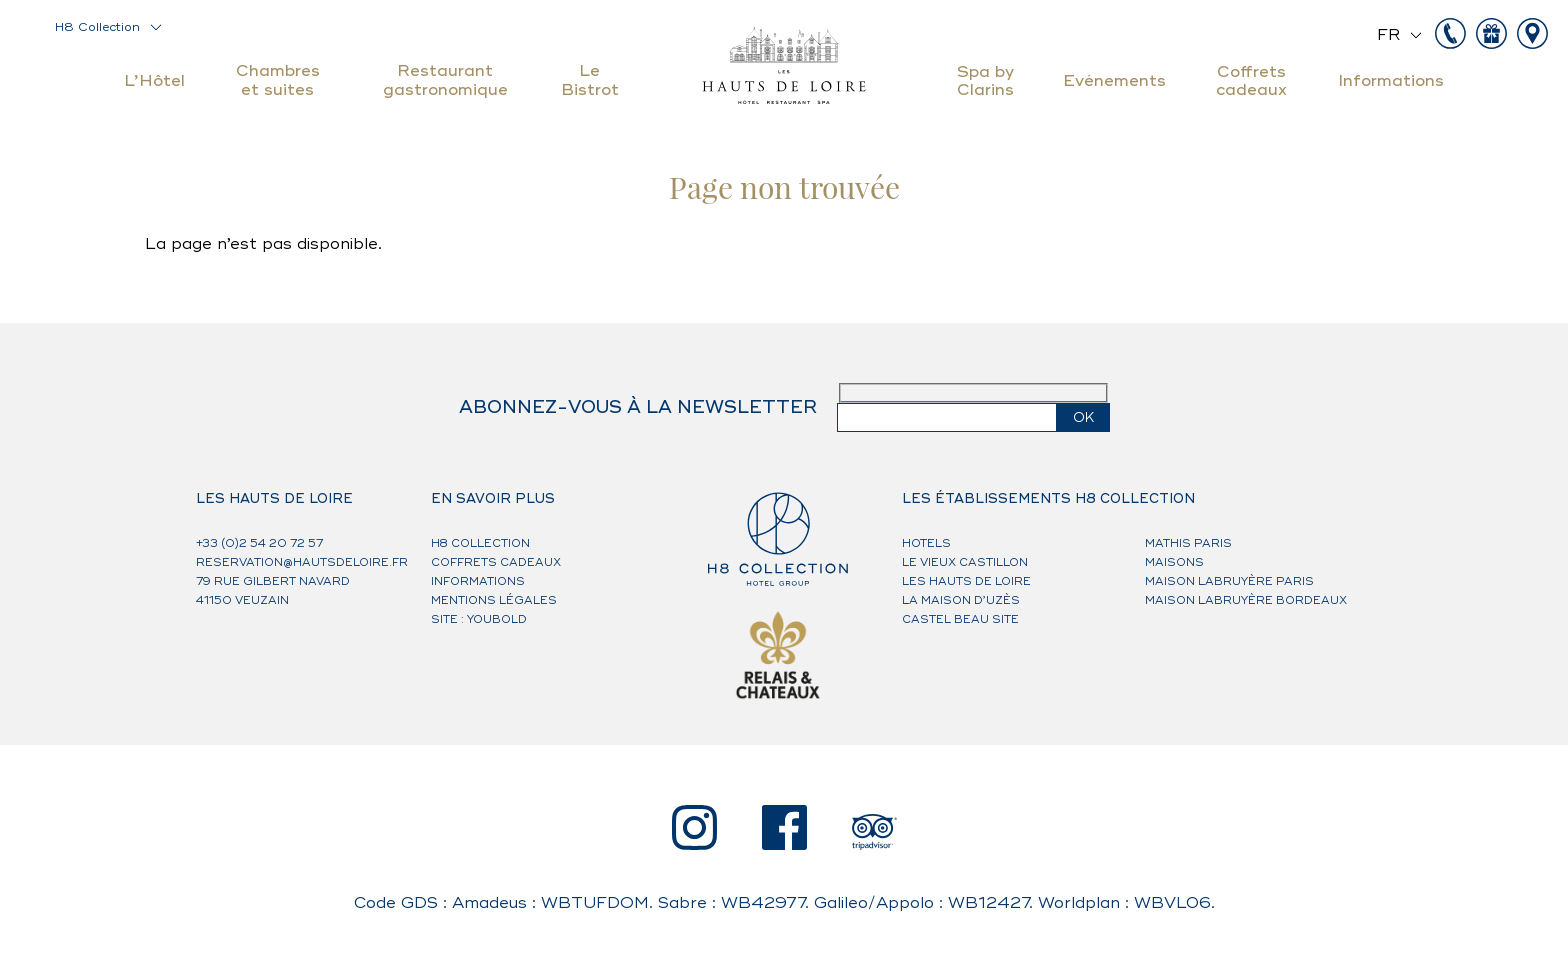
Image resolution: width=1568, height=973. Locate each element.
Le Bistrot (590, 80)
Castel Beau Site (960, 619)
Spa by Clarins (985, 81)
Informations (1391, 81)
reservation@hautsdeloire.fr (302, 562)
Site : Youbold (479, 619)
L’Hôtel (154, 81)
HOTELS (926, 543)
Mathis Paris (1188, 543)
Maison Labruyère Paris (1229, 581)
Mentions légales (494, 600)
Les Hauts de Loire (966, 581)
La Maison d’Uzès (961, 600)
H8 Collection (97, 27)
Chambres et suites (278, 80)
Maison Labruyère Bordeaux (1246, 600)
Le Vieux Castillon (965, 562)
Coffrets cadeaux (1251, 81)
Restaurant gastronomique (445, 80)
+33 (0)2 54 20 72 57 (259, 543)
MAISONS (1174, 562)
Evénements (1114, 81)
